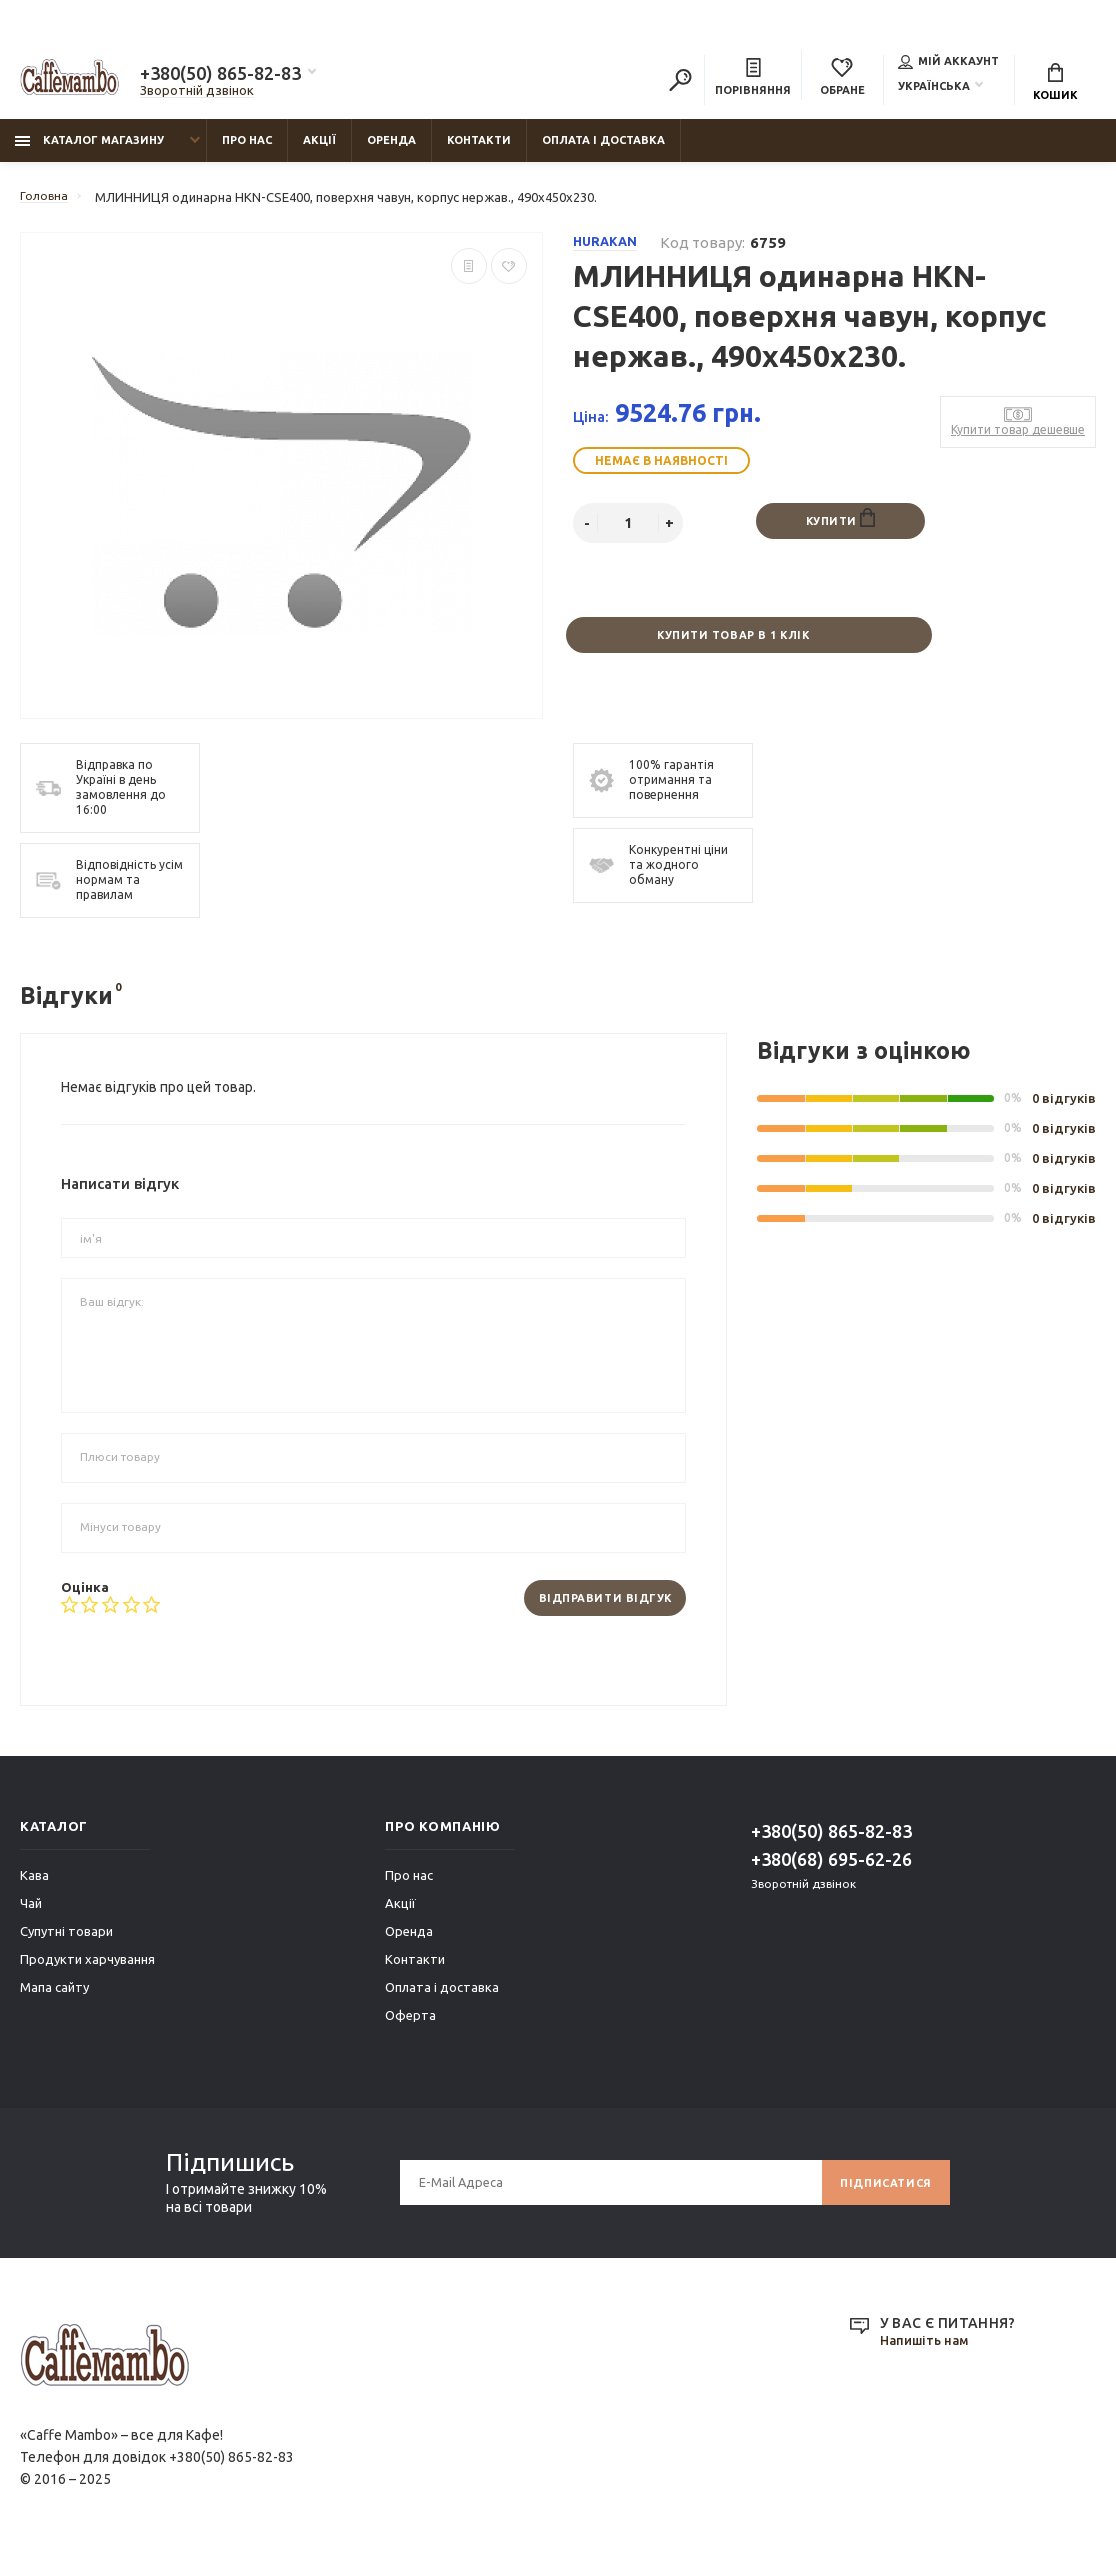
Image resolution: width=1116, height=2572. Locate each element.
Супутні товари (66, 1945)
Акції (319, 151)
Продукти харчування (87, 1973)
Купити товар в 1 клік (732, 647)
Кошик (1055, 85)
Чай (31, 1917)
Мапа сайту (54, 2001)
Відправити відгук (596, 1611)
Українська (934, 89)
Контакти (479, 151)
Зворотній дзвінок (197, 93)
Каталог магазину (89, 151)
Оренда (391, 151)
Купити (840, 530)
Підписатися (880, 2196)
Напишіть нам (928, 2355)
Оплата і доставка (603, 151)
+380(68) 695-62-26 (831, 1873)
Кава (34, 1889)
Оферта (410, 2029)
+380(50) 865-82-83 (220, 76)
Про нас (247, 151)
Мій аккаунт (948, 64)
